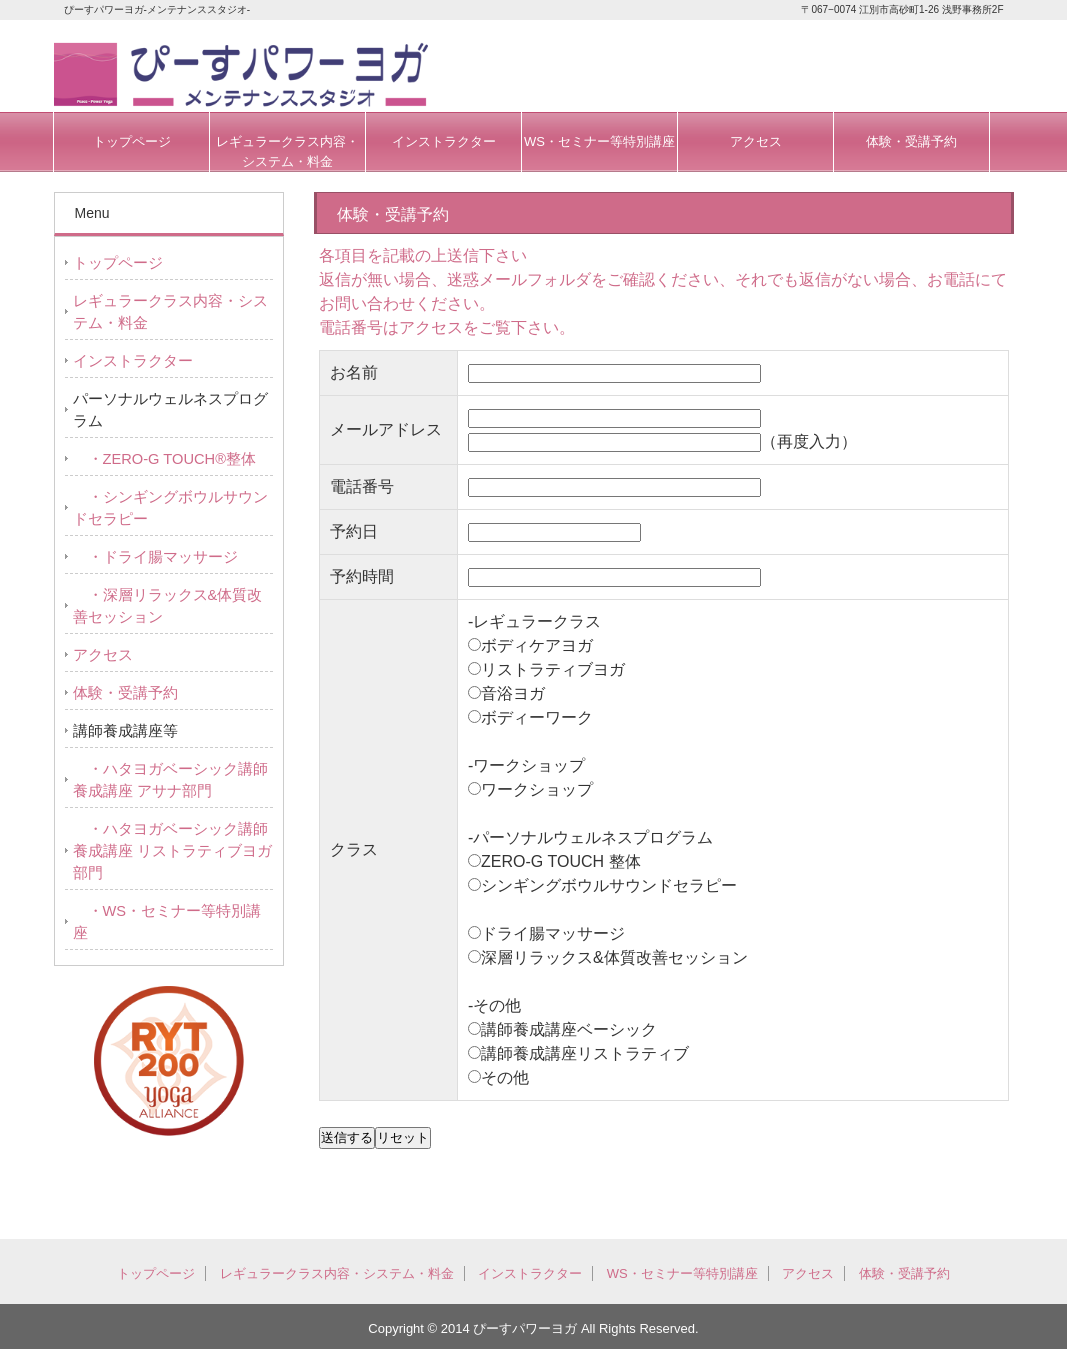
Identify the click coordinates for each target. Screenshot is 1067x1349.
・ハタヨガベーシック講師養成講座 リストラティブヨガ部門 (172, 851)
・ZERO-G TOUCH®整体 (164, 459)
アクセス (756, 141)
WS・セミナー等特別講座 (599, 141)
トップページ (132, 141)
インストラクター (444, 141)
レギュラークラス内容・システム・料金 (287, 151)
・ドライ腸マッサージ (155, 557)
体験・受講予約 (911, 141)
